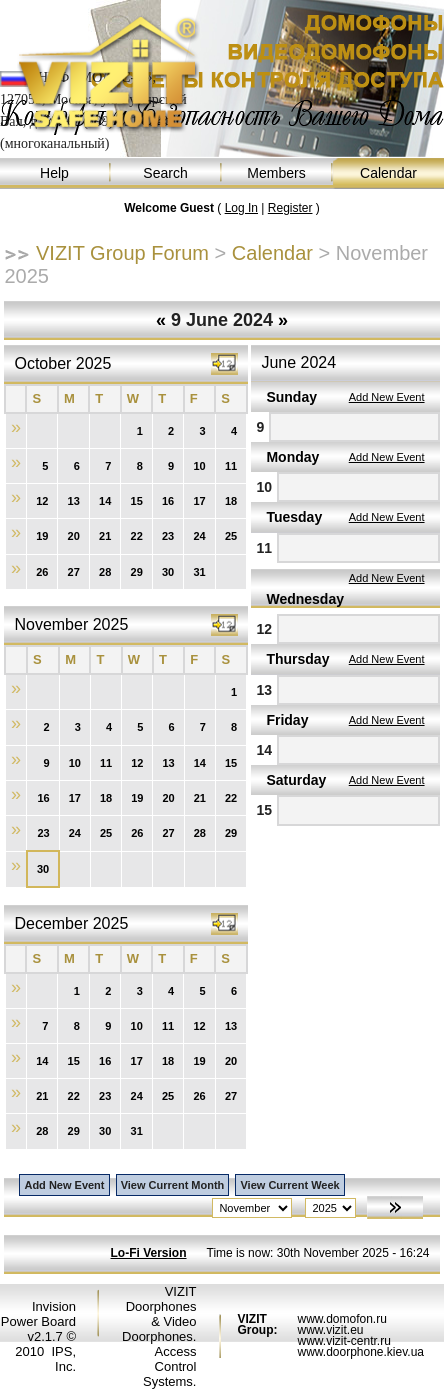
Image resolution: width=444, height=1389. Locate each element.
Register (290, 208)
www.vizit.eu (330, 1330)
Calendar (388, 173)
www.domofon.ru (341, 1319)
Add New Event (387, 397)
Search (166, 173)
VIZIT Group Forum (122, 253)
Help (55, 173)
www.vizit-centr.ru (343, 1341)
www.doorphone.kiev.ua (360, 1352)
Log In (241, 208)
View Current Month (173, 1185)
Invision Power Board (38, 1314)
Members (277, 173)
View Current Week (289, 1185)
